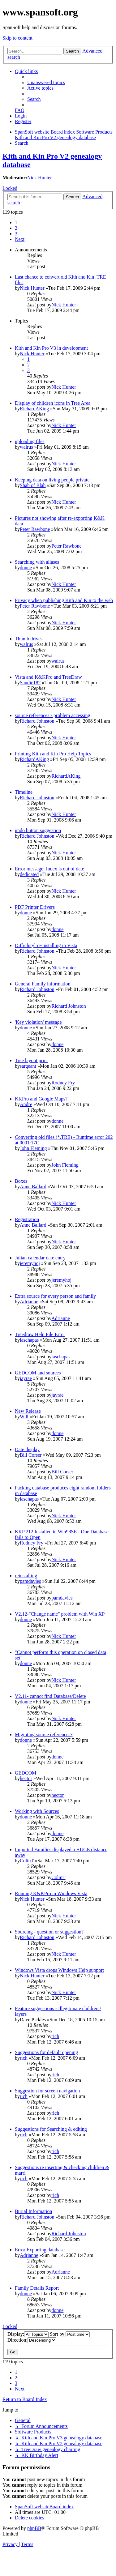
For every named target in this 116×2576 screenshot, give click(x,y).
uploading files (30, 441)
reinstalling (26, 1575)
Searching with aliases (37, 562)
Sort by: (70, 2334)
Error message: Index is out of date (49, 868)
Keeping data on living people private (52, 479)
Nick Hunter (39, 177)
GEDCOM (25, 1772)
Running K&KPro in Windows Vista (51, 1893)
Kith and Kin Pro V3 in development (51, 348)
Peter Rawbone (35, 529)
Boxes (21, 1181)
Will (24, 1416)
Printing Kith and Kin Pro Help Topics (53, 753)
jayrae (26, 1378)
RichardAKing (34, 408)
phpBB (34, 2528)
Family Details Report (37, 2288)
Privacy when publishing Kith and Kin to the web (64, 600)
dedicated (29, 874)
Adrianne (29, 1301)
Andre (26, 1104)
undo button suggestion (38, 830)
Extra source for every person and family (55, 1296)
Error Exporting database (40, 2249)
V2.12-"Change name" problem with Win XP (60, 1614)
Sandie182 (30, 682)
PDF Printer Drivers (35, 907)
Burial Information (33, 2211)
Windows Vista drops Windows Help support (59, 1970)
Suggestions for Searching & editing (51, 2129)
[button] (19, 239)
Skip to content (17, 38)
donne (26, 567)
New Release (28, 1411)
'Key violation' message (38, 1022)
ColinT (27, 1860)
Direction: (31, 2340)
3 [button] (16, 233)
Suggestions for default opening (46, 2052)
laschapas (29, 1340)
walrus (26, 447)
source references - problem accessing (52, 715)
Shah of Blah (33, 485)
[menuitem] (46, 82)
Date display (27, 1449)
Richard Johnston (37, 721)
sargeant (28, 1066)
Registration (27, 1219)
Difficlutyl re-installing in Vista (46, 945)
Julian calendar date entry (40, 1257)
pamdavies (30, 1581)
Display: (28, 2334)
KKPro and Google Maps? (41, 1098)
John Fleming (33, 1148)
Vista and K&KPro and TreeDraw (48, 677)
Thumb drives (28, 638)
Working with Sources (37, 1811)
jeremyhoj (30, 1263)
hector (26, 1778)
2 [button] (16, 228)
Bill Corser (31, 1455)
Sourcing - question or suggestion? (49, 1931)
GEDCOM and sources (38, 1372)
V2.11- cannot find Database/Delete (50, 1696)
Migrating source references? (44, 1734)
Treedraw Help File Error (40, 1334)
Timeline (23, 792)
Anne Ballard (33, 1186)
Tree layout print (31, 1060)
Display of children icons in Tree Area (52, 403)
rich (55, 2036)
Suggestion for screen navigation (47, 2090)
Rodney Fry (63, 1082)
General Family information (43, 983)
